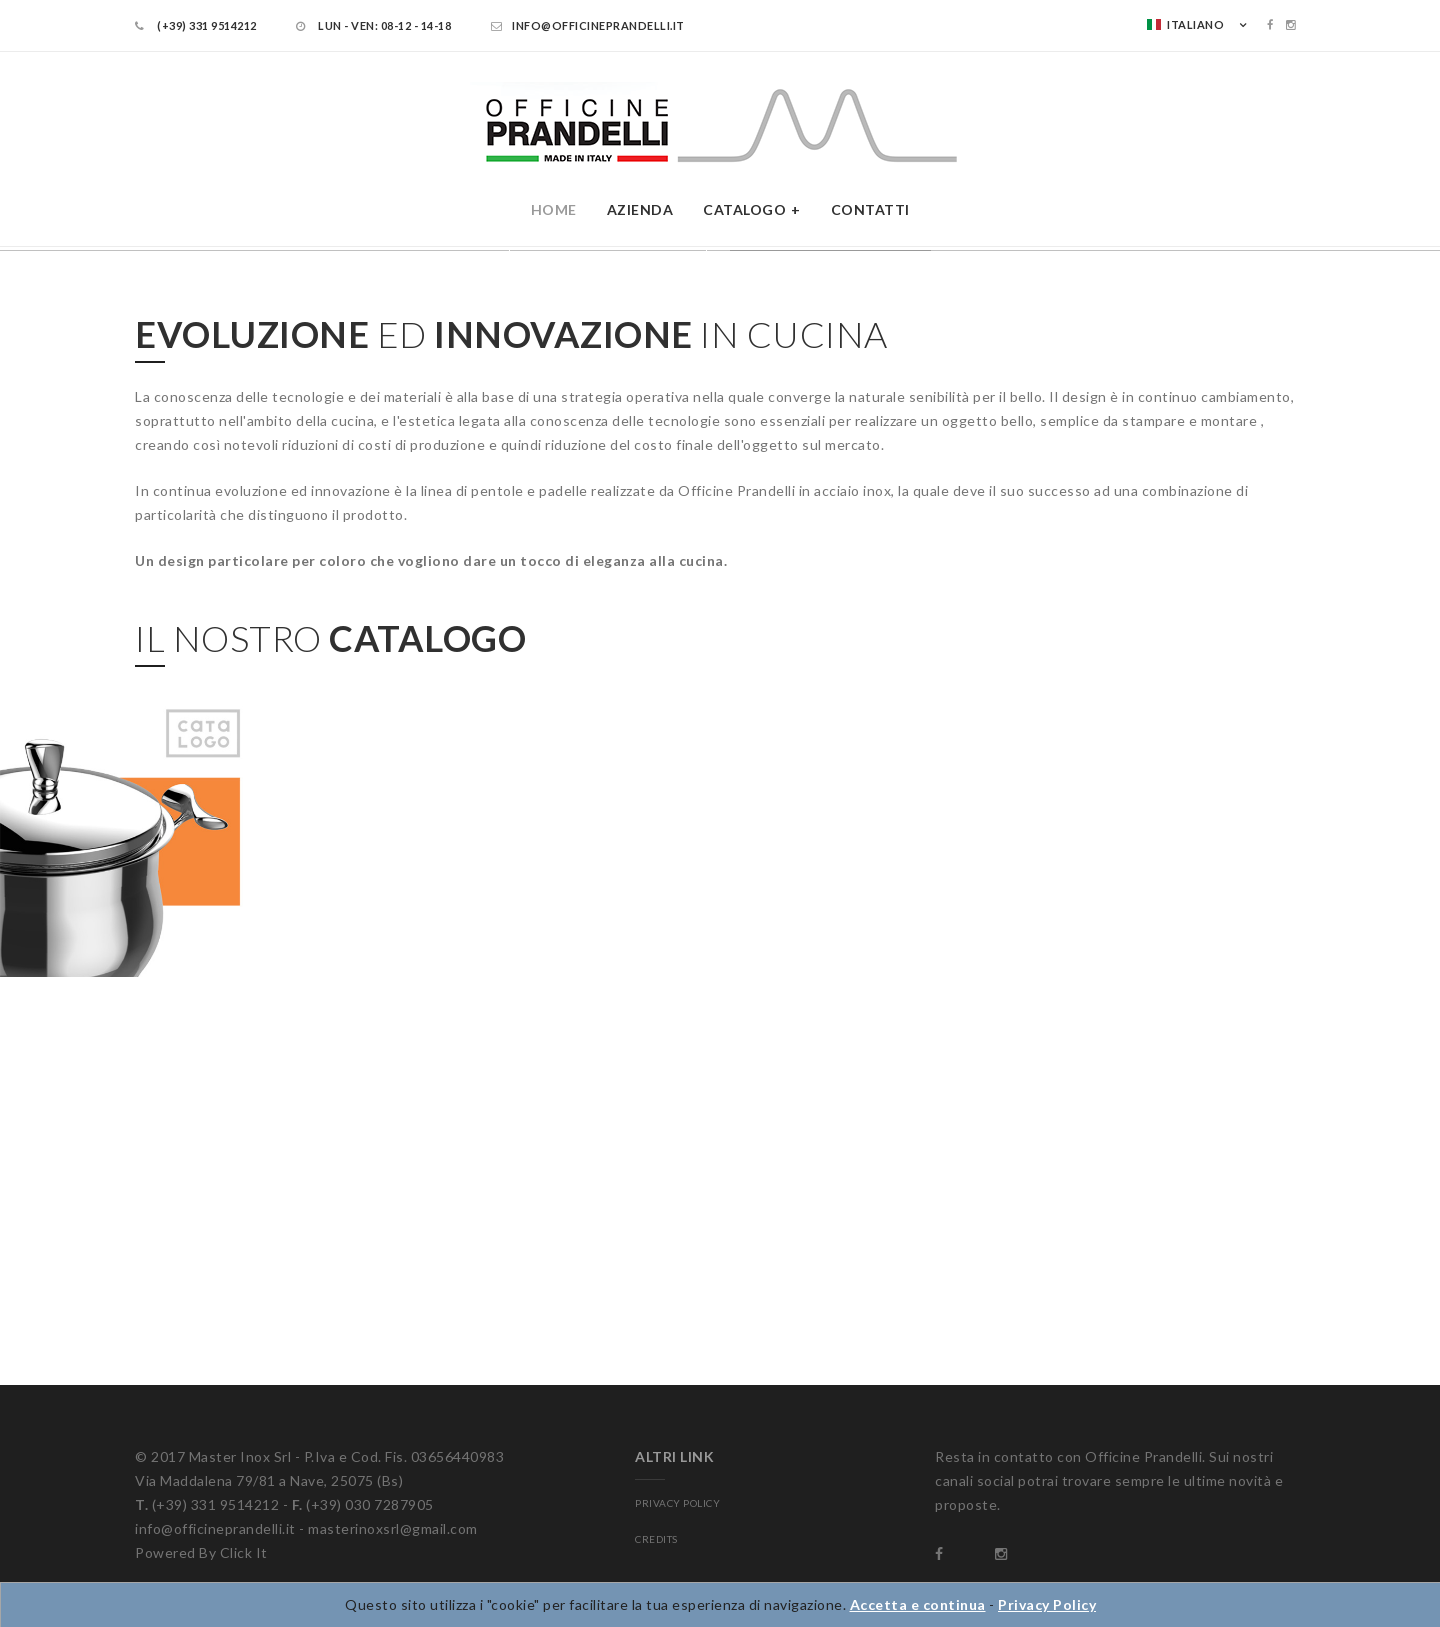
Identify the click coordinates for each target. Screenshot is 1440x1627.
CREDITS (656, 1539)
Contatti (870, 209)
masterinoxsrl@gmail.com (393, 1528)
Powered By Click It (201, 1552)
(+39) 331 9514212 (196, 25)
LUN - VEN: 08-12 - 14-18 (373, 25)
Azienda (640, 209)
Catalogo (744, 209)
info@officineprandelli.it (588, 25)
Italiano (1185, 24)
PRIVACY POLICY (677, 1503)
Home (554, 209)
